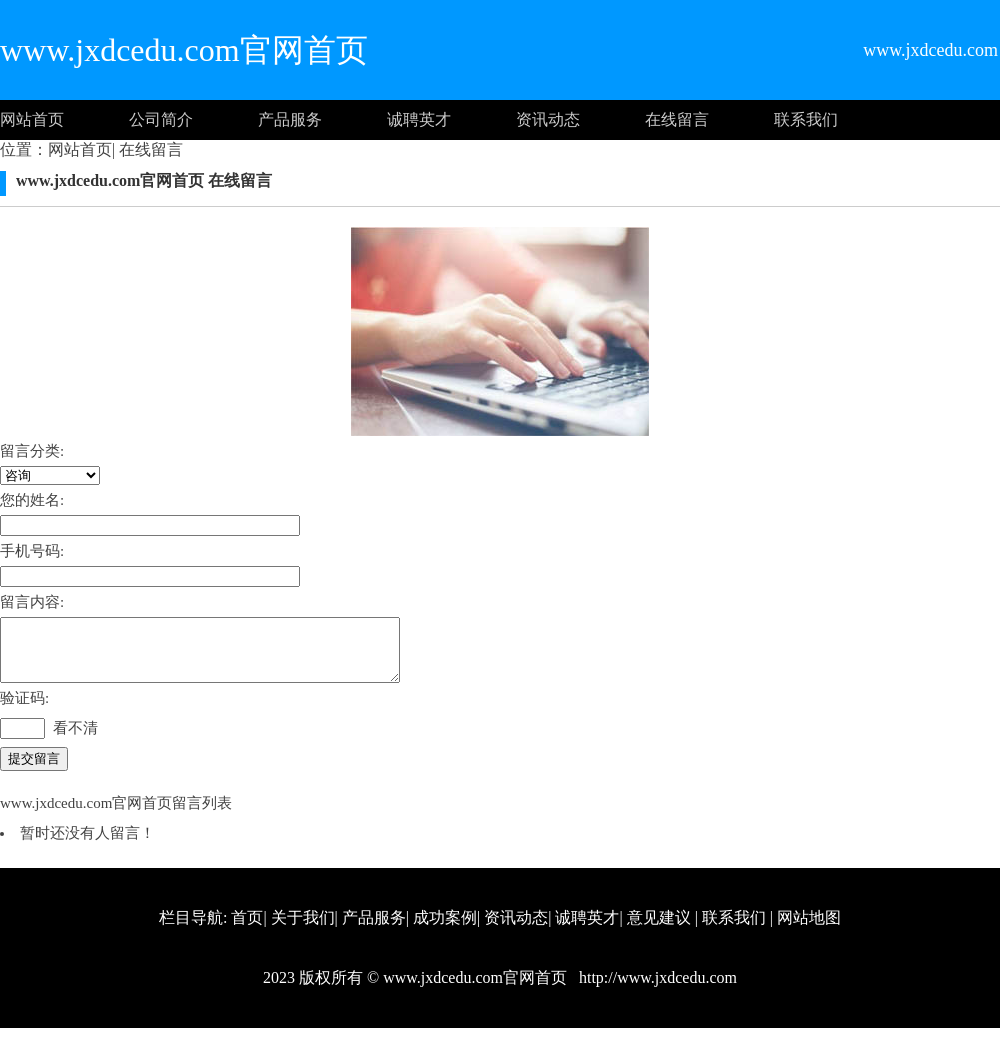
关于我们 (303, 929)
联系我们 (806, 119)
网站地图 (809, 929)
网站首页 (32, 119)
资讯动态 (548, 119)
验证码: (24, 710)
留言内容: (32, 602)
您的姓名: (32, 500)
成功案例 (445, 929)
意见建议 (659, 929)
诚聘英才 (419, 119)
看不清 (75, 740)
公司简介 (161, 119)
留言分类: (32, 451)
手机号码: (32, 551)
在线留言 (677, 119)
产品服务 (290, 119)
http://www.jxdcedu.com (656, 989)
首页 (247, 929)
